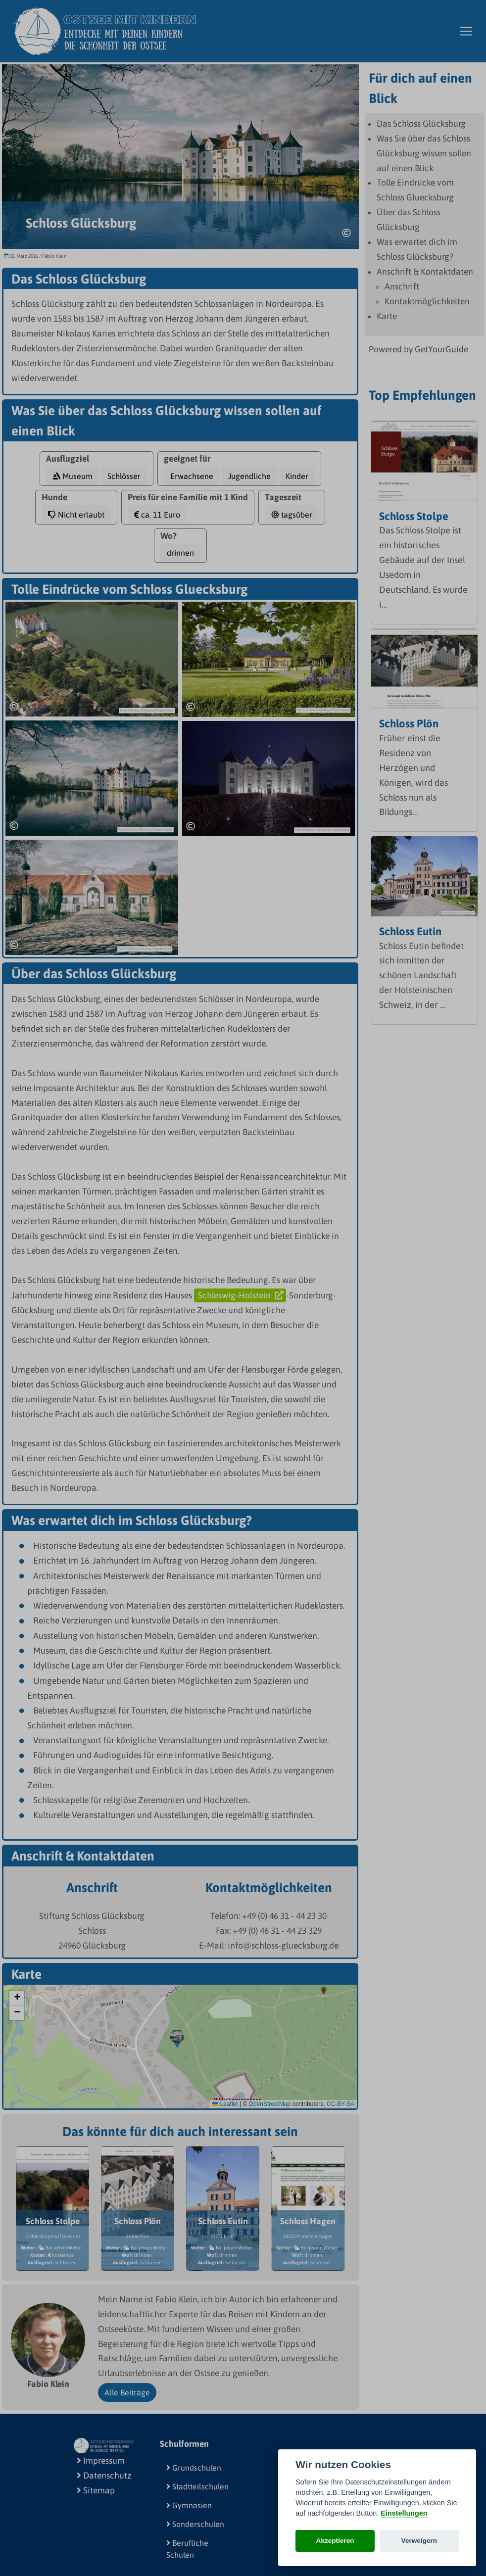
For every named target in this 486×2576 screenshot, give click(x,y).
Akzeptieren (335, 2540)
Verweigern (419, 2540)
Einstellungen (404, 2513)
